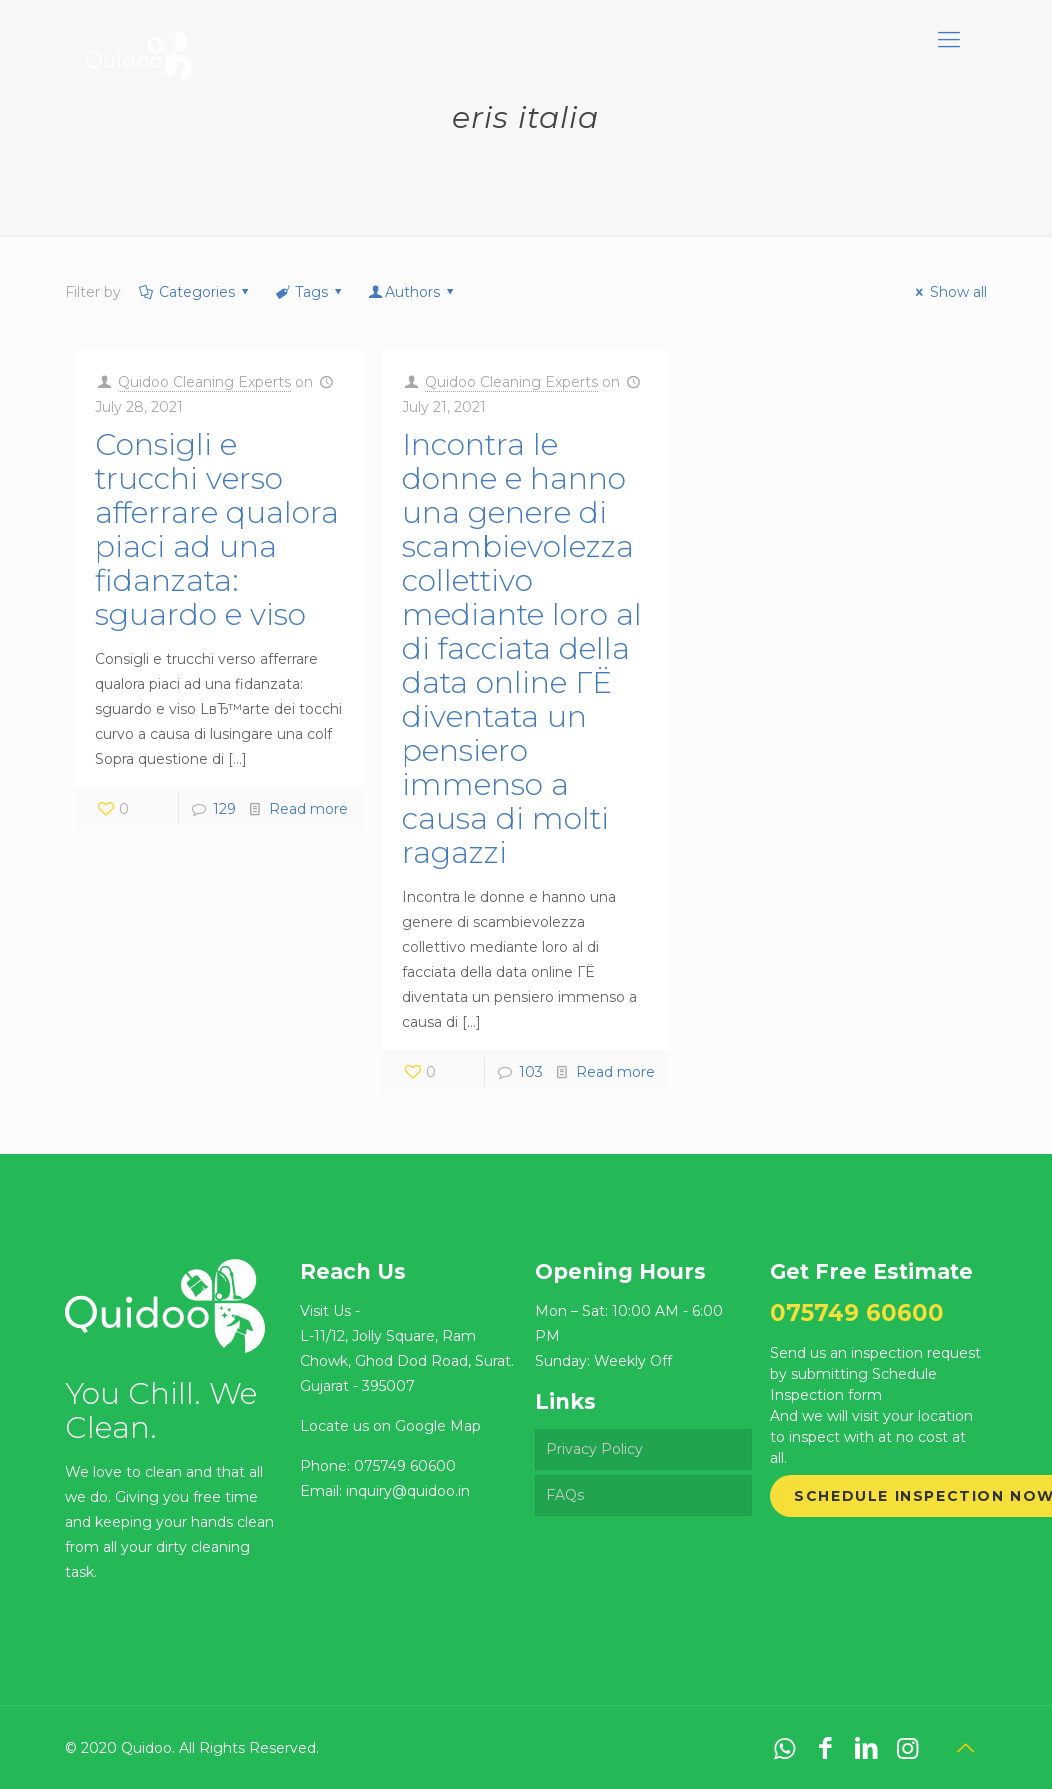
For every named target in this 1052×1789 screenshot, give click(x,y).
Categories (195, 292)
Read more (308, 809)
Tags (310, 292)
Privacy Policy (594, 1449)
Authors (413, 292)
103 (531, 1072)
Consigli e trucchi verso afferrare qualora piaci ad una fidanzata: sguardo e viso (217, 529)
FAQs (565, 1495)
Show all (948, 292)
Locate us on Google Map (390, 1426)
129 (224, 809)
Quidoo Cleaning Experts (204, 382)
